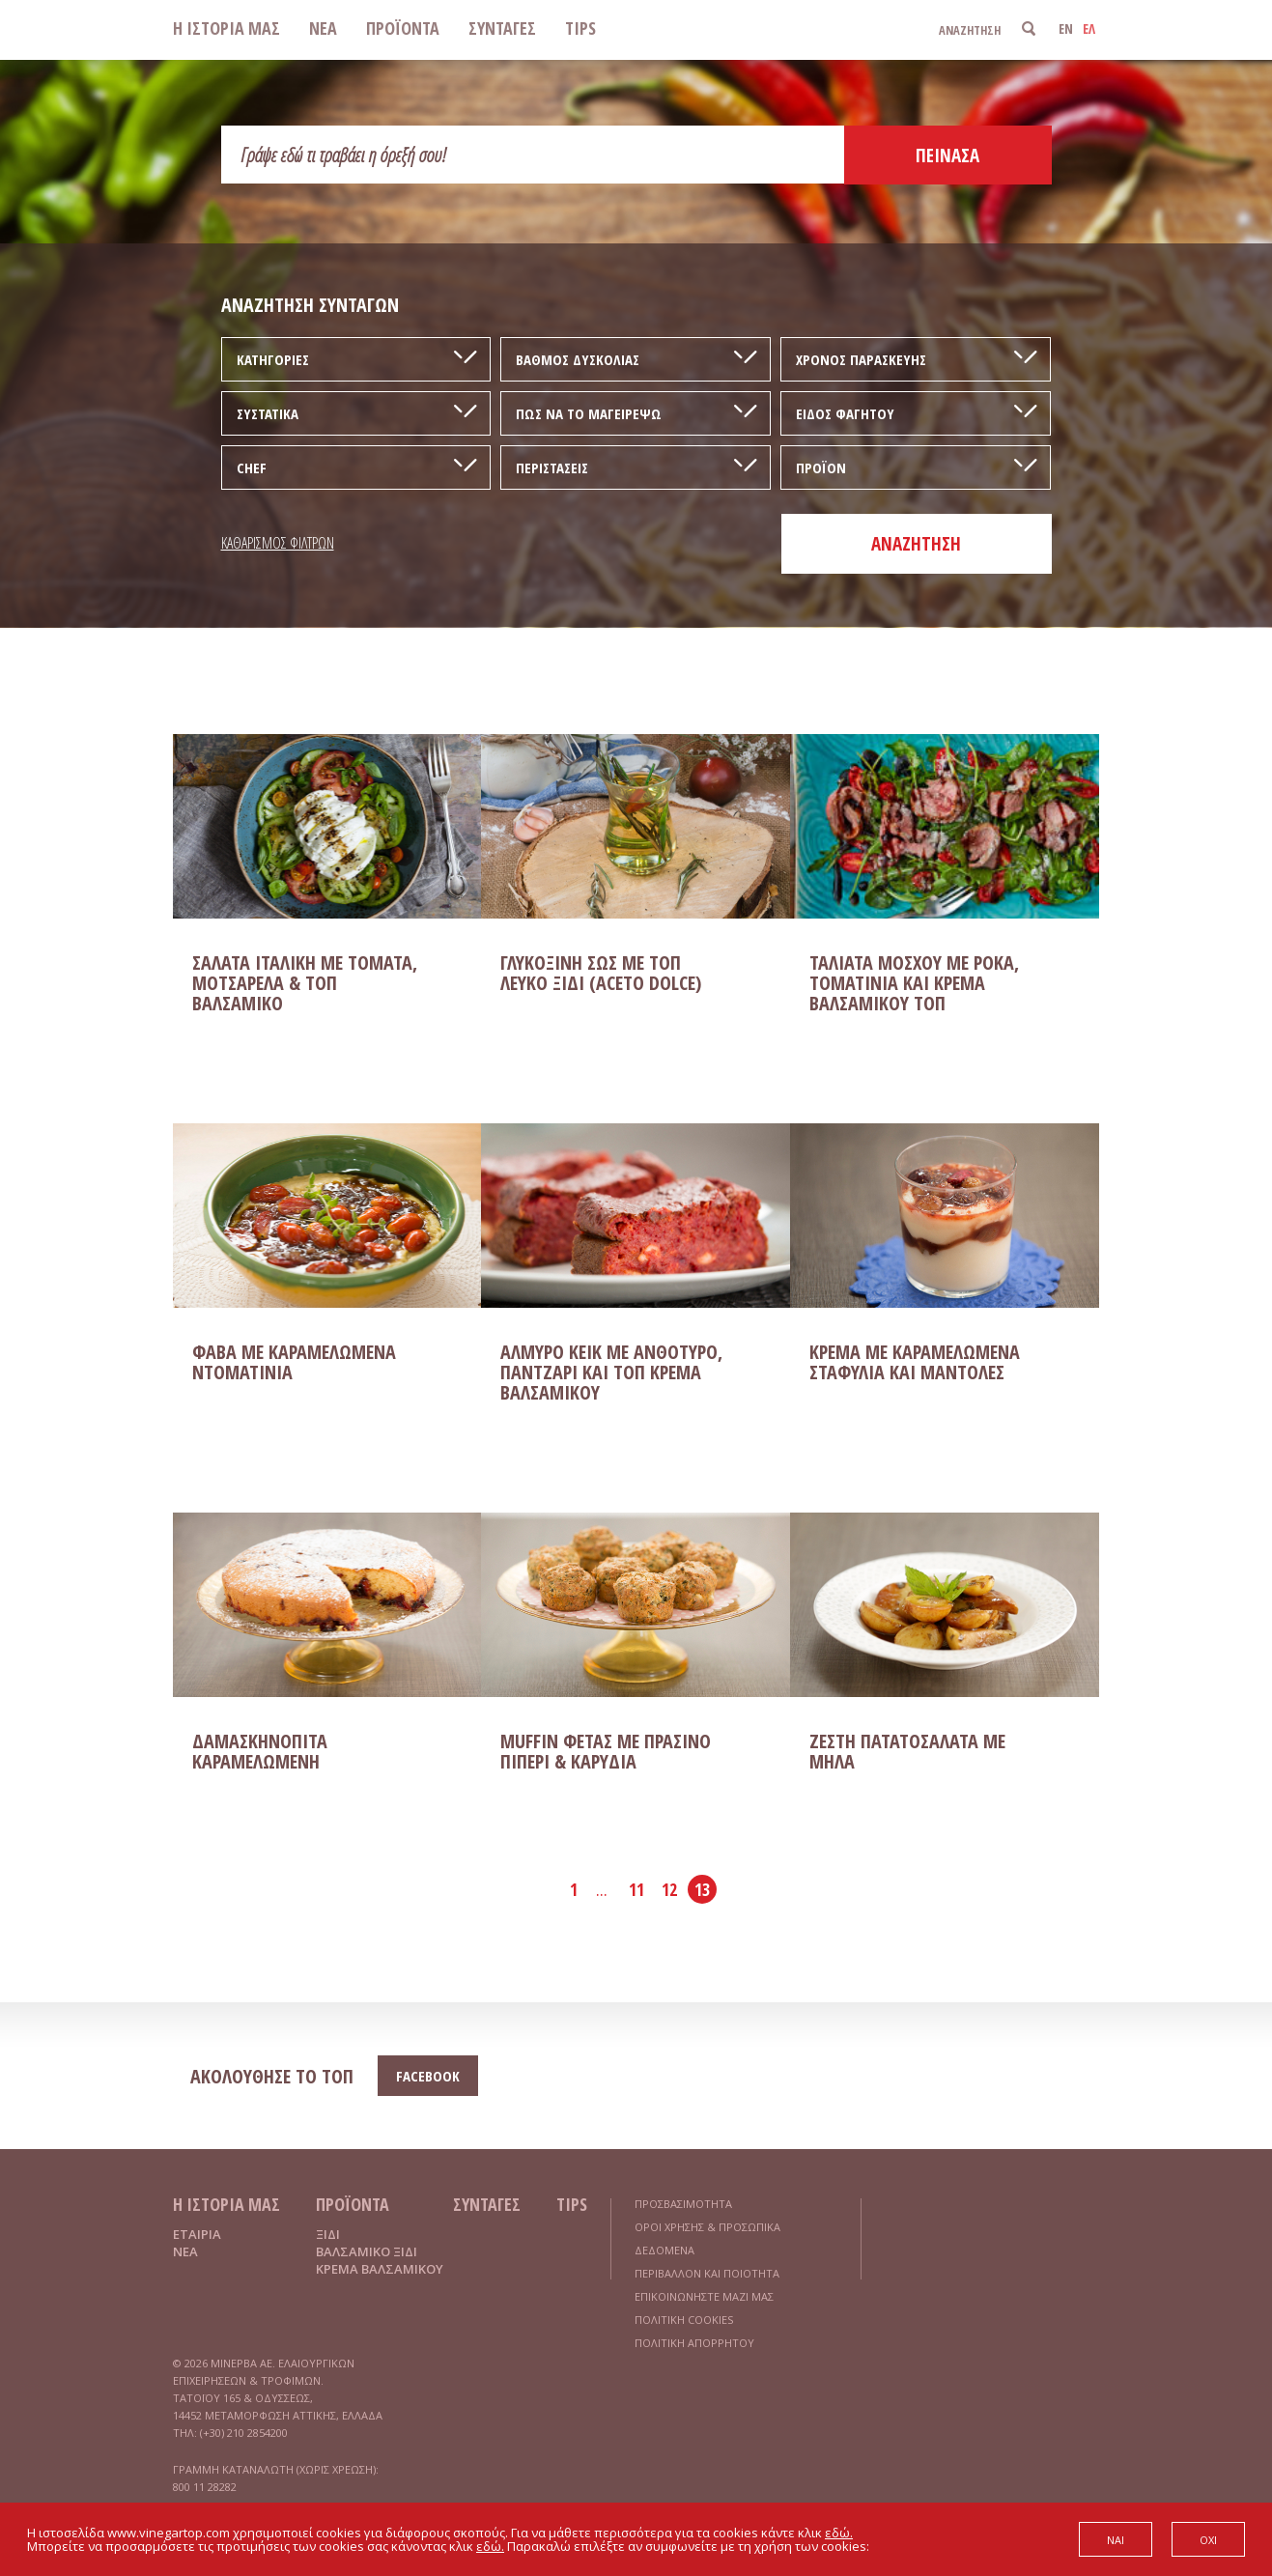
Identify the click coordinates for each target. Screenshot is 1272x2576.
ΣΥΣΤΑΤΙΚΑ (267, 413)
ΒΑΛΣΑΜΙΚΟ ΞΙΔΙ (366, 2251)
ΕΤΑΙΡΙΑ (197, 2234)
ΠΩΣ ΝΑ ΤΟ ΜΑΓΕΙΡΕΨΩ (589, 413)
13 (702, 1889)
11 (636, 1889)
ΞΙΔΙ (328, 2234)
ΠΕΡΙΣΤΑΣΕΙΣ (552, 467)
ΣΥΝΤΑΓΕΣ (502, 28)
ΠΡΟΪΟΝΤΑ (402, 28)
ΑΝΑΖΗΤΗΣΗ (916, 543)
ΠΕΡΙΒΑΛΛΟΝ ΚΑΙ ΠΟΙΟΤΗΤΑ (707, 2273)
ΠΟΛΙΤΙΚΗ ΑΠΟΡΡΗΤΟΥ (694, 2342)
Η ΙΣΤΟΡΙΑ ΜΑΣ (226, 28)
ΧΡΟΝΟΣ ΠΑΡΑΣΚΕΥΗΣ (861, 359)
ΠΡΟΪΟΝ (821, 467)
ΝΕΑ (323, 28)
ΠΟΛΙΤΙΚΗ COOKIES (684, 2319)
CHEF (252, 467)
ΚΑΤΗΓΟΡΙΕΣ (273, 359)
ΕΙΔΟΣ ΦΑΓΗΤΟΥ (845, 413)
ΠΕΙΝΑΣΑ (947, 155)
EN (1066, 28)
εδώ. (839, 2532)
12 (669, 1889)
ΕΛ (1089, 28)
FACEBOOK (428, 2075)
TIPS (580, 28)
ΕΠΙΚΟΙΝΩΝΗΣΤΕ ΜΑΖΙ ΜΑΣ (704, 2296)
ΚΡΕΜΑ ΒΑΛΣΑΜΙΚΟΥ (379, 2269)
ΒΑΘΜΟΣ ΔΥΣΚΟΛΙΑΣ (577, 359)
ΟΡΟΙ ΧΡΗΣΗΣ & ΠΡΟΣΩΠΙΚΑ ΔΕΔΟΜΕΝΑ (707, 2238)
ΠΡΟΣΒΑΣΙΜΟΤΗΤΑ (683, 2203)
